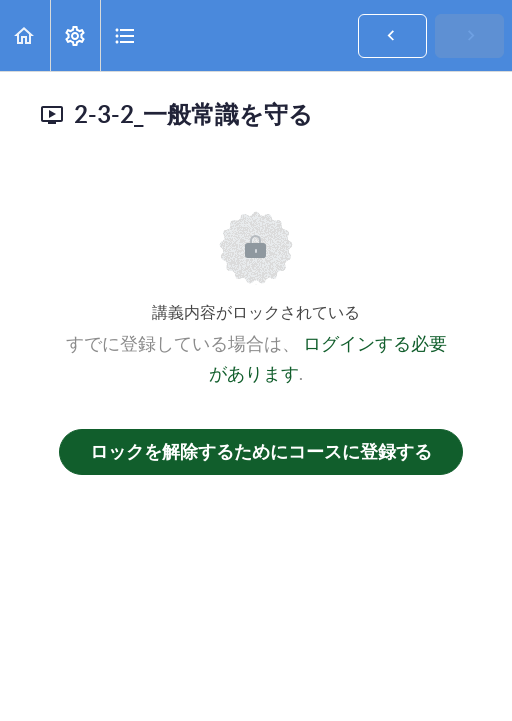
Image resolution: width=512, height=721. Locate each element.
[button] (25, 35)
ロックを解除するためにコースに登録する (261, 451)
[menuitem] (75, 35)
